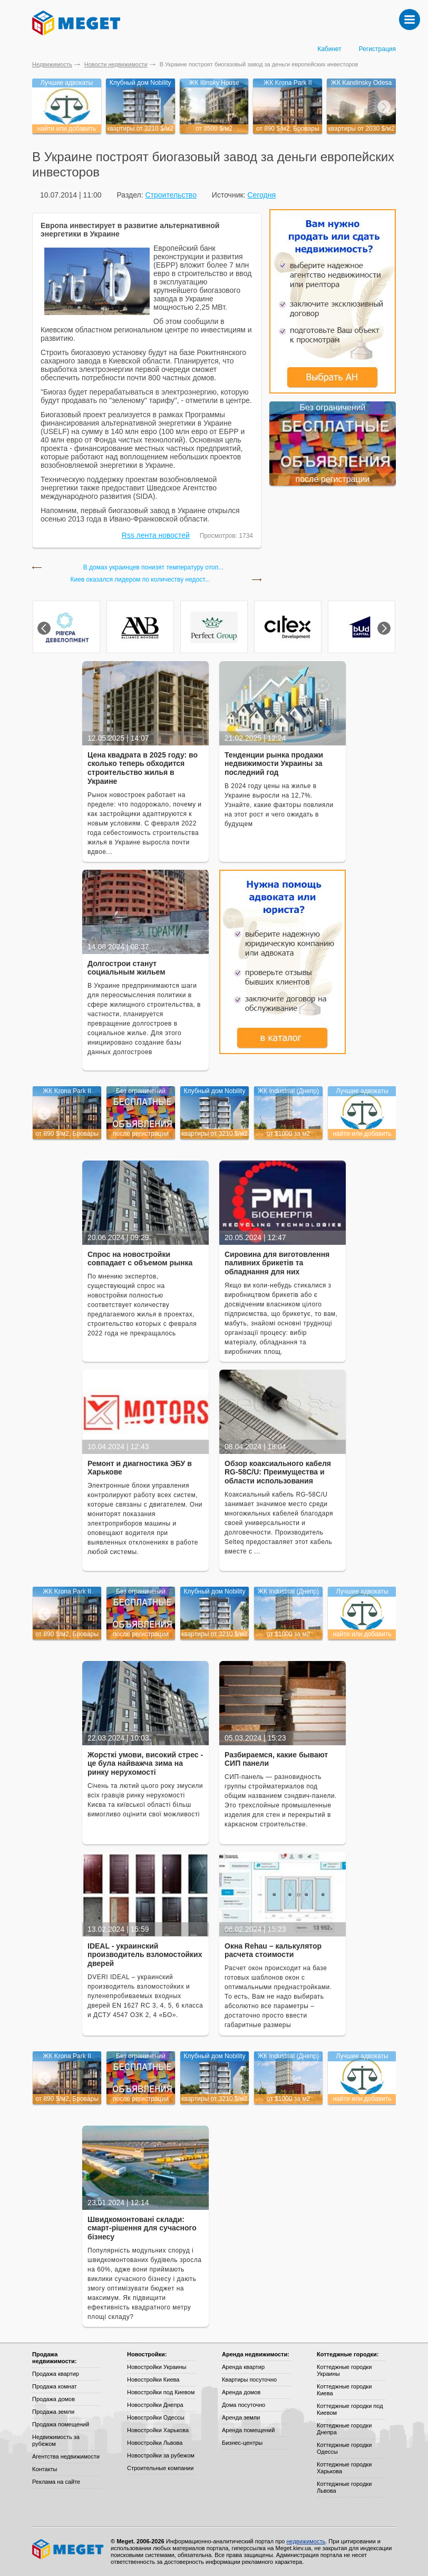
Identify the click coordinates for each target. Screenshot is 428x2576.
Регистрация (377, 49)
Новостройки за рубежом (160, 2455)
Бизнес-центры (242, 2443)
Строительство (170, 195)
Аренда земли (241, 2417)
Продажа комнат (54, 2386)
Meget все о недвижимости (68, 2549)
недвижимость (305, 2541)
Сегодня (261, 195)
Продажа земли (53, 2411)
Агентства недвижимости (66, 2456)
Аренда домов (241, 2392)
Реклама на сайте (56, 2482)
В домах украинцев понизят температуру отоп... (153, 567)
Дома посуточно (243, 2405)
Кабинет (329, 49)
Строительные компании (160, 2468)
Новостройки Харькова (158, 2430)
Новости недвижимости (116, 64)
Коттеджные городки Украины (344, 2370)
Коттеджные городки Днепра (344, 2428)
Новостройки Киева (153, 2379)
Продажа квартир (55, 2374)
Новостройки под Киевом (160, 2392)
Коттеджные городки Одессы (344, 2448)
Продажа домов (53, 2399)
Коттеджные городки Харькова (344, 2467)
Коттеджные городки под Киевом (350, 2409)
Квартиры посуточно (249, 2379)
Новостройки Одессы (155, 2417)
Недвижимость (52, 64)
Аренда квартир (243, 2367)
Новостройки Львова (154, 2443)
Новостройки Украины (157, 2367)
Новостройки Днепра (155, 2405)
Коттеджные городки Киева (344, 2389)
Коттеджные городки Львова (344, 2487)
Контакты (44, 2469)
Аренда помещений (248, 2430)
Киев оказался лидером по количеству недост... (140, 579)
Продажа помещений (60, 2424)
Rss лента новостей (156, 535)
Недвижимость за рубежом (56, 2440)
